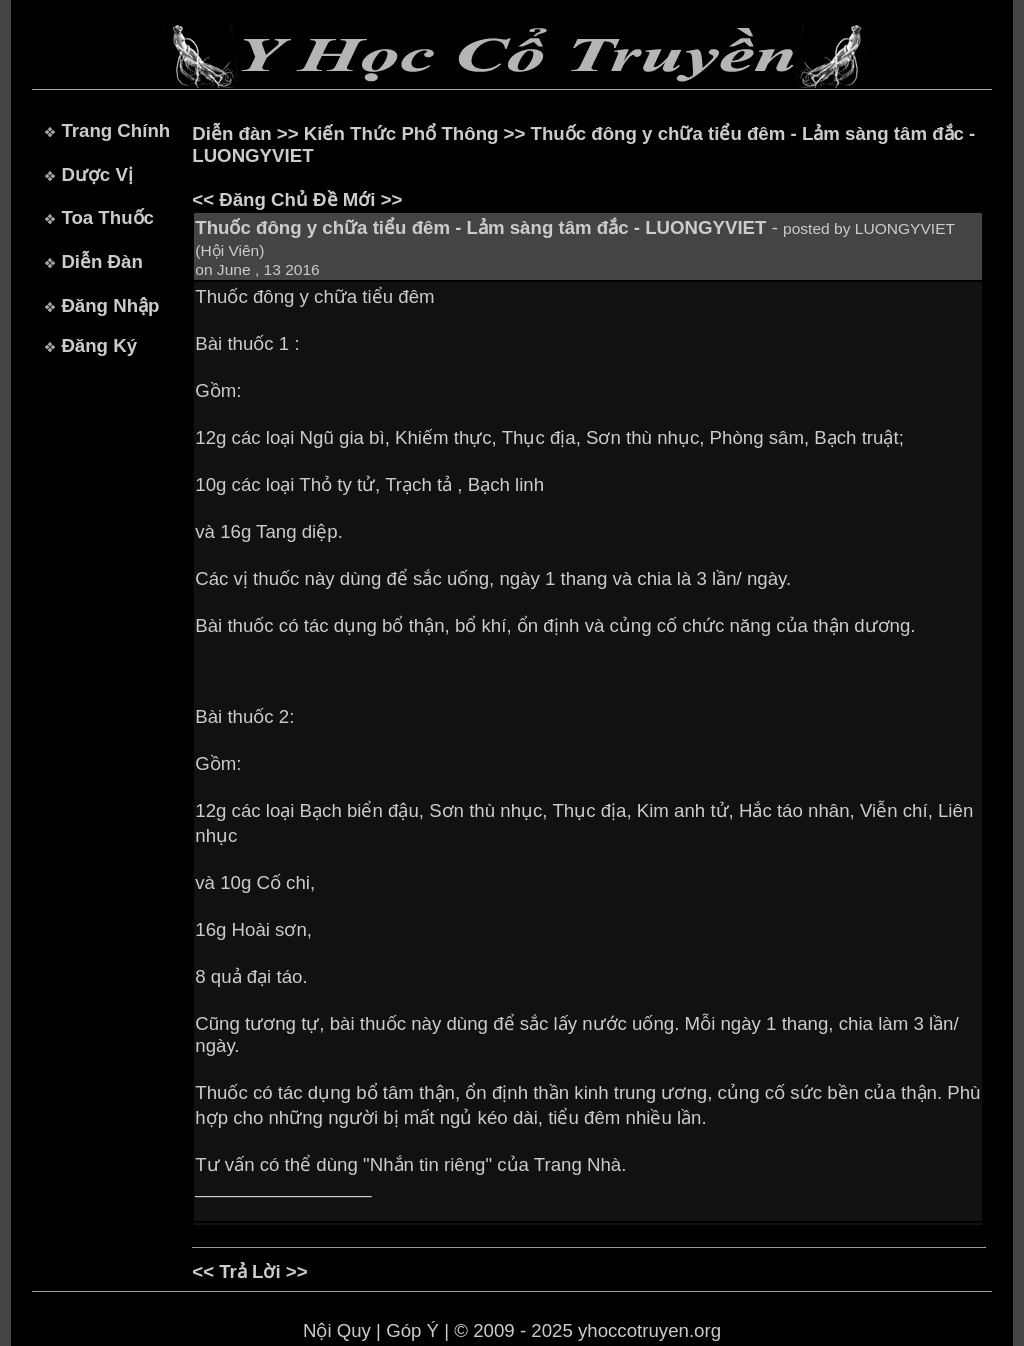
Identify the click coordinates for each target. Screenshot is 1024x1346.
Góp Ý (412, 1330)
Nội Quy (337, 1330)
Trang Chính (115, 130)
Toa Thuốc (107, 217)
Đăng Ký (99, 345)
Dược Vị (96, 174)
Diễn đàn (231, 133)
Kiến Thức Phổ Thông (401, 133)
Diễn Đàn (101, 261)
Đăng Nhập (110, 305)
